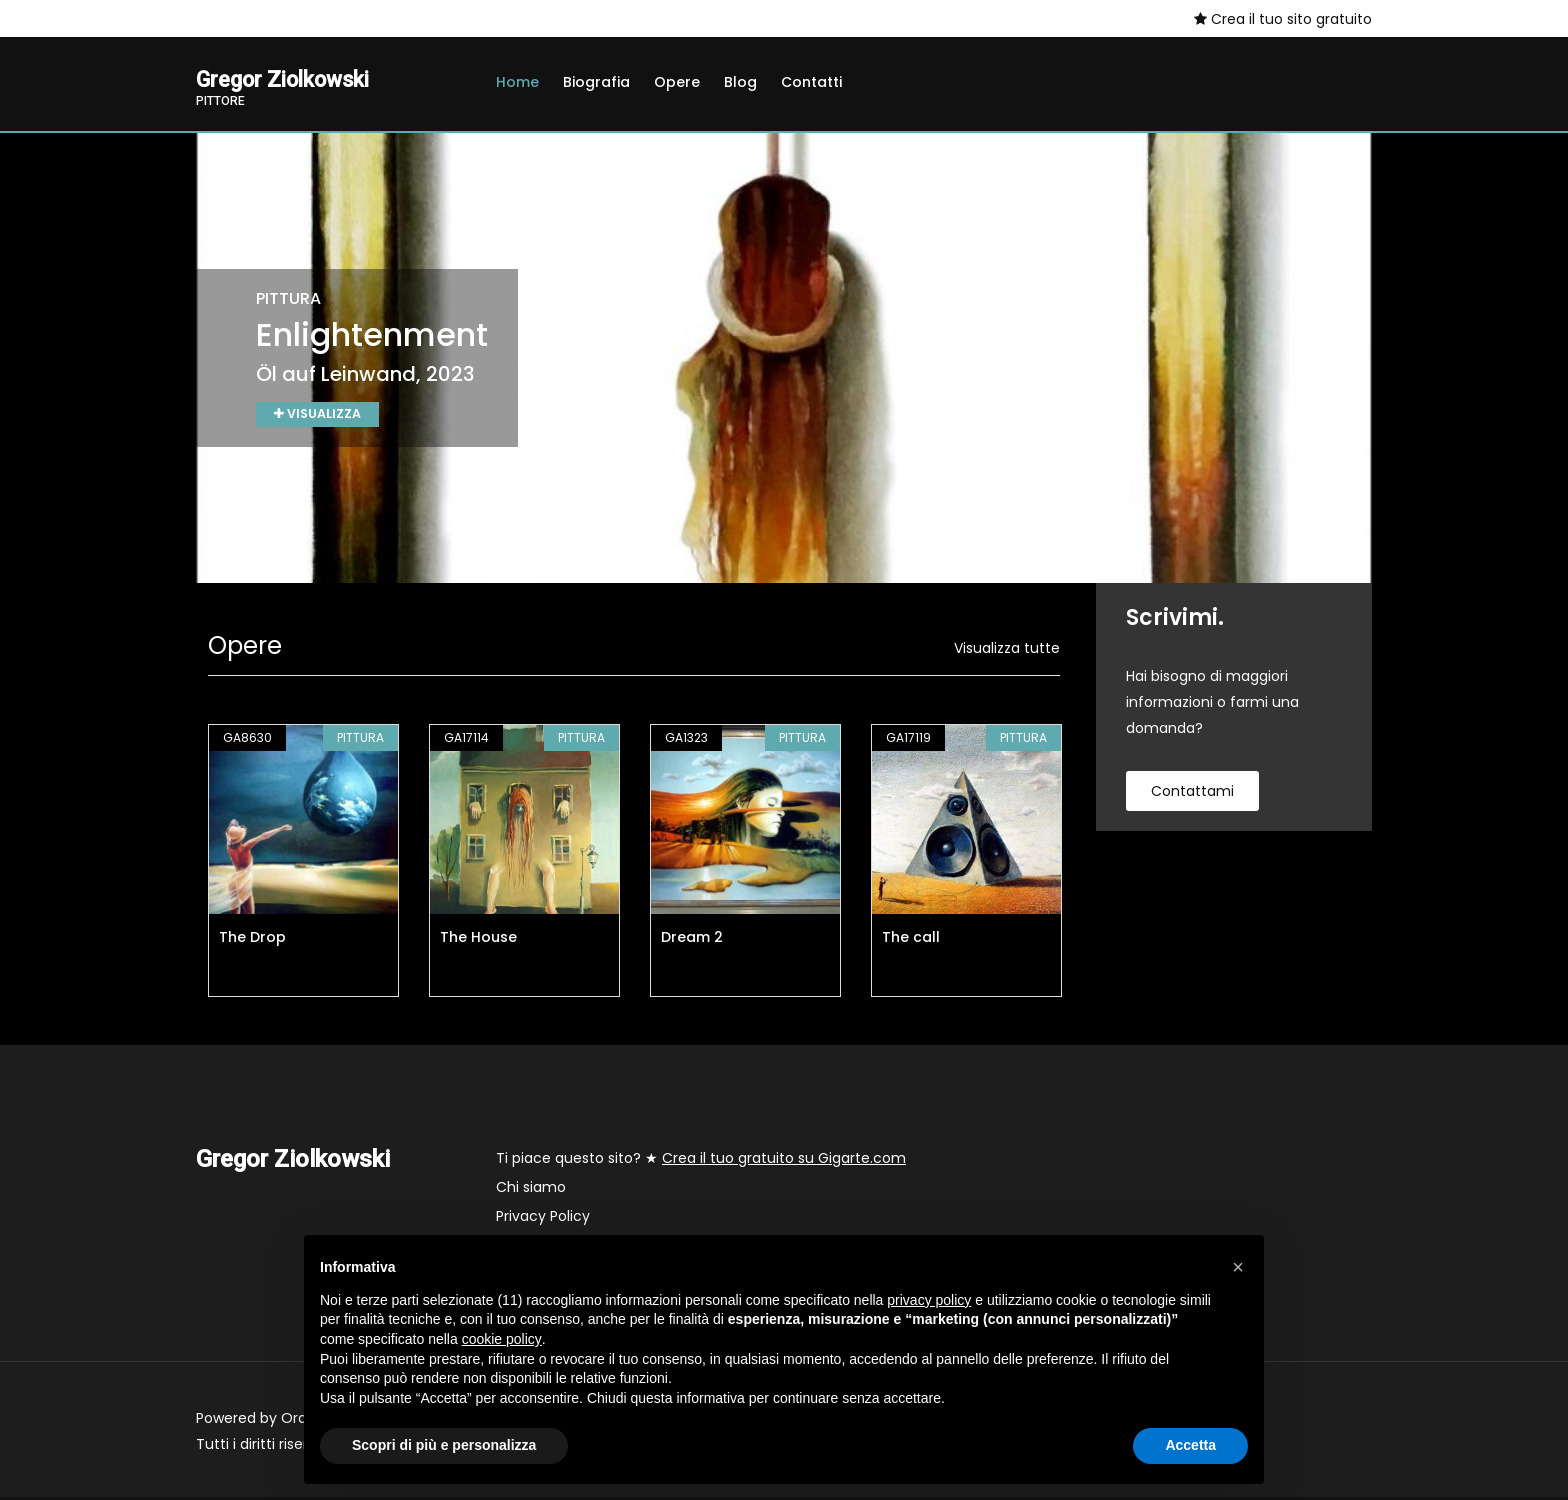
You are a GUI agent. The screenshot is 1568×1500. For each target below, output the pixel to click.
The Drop (252, 940)
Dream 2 (692, 940)
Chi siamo (531, 1190)
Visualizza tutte (1007, 651)
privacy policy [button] (929, 1300)
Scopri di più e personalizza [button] (444, 1445)
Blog (740, 82)
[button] (1238, 1267)
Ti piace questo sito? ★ (701, 1161)
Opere (677, 82)
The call (911, 940)
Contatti (811, 82)
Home (517, 82)
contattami (1192, 794)
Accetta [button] (1190, 1445)
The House (478, 940)
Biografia (596, 82)
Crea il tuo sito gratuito (1283, 19)
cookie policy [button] (502, 1339)
